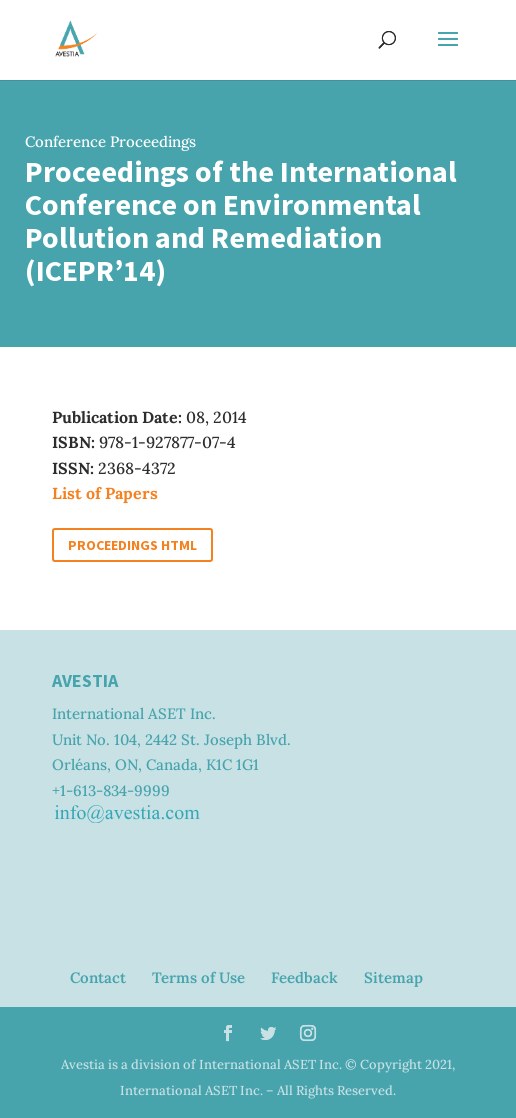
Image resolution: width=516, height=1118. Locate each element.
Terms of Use (198, 977)
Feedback (304, 977)
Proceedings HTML (132, 545)
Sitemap (393, 977)
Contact (98, 977)
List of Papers (105, 493)
